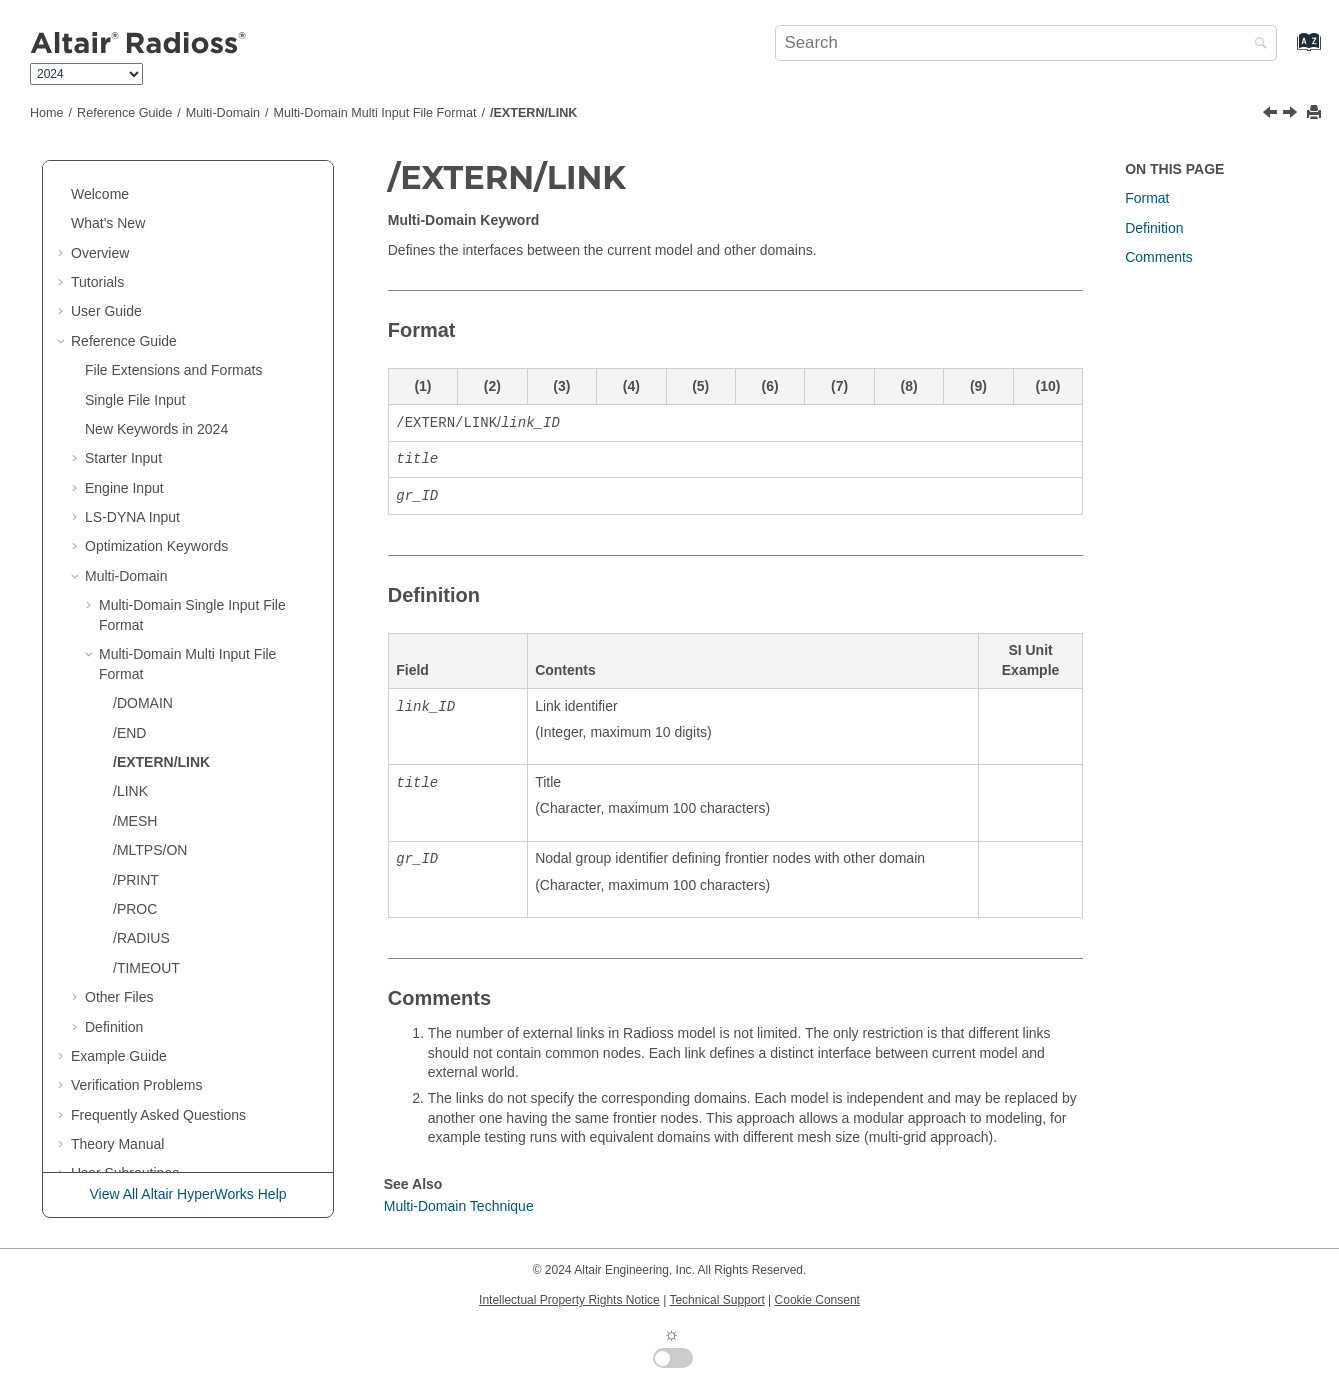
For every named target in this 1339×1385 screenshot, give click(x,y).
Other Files (119, 958)
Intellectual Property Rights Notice (569, 1300)
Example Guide (119, 1017)
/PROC (135, 870)
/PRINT (136, 841)
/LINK (130, 752)
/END (129, 694)
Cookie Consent (817, 1300)
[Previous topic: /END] (1272, 114)
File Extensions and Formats (173, 331)
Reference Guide (124, 113)
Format (1147, 198)
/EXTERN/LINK (533, 113)
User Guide (106, 272)
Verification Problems (137, 1046)
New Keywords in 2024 (156, 390)
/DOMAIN (143, 664)
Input (132, 478)
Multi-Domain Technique (459, 1206)
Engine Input (124, 449)
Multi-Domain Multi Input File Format (375, 113)
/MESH (135, 782)
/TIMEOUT (146, 929)
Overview (100, 214)
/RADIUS (141, 899)
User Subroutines (125, 1134)
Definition (114, 988)
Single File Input (135, 361)
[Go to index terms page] (1287, 51)
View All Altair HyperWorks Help (187, 1194)
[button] (63, 185)
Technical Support (716, 1300)
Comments (1159, 257)
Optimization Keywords (156, 507)
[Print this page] (1316, 113)
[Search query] (1026, 43)
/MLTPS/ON (150, 811)
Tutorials (97, 243)
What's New (108, 184)
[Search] (1256, 44)
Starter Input (123, 419)
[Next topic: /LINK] (1292, 114)
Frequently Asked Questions (158, 1076)
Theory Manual (117, 1105)
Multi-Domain (223, 113)
